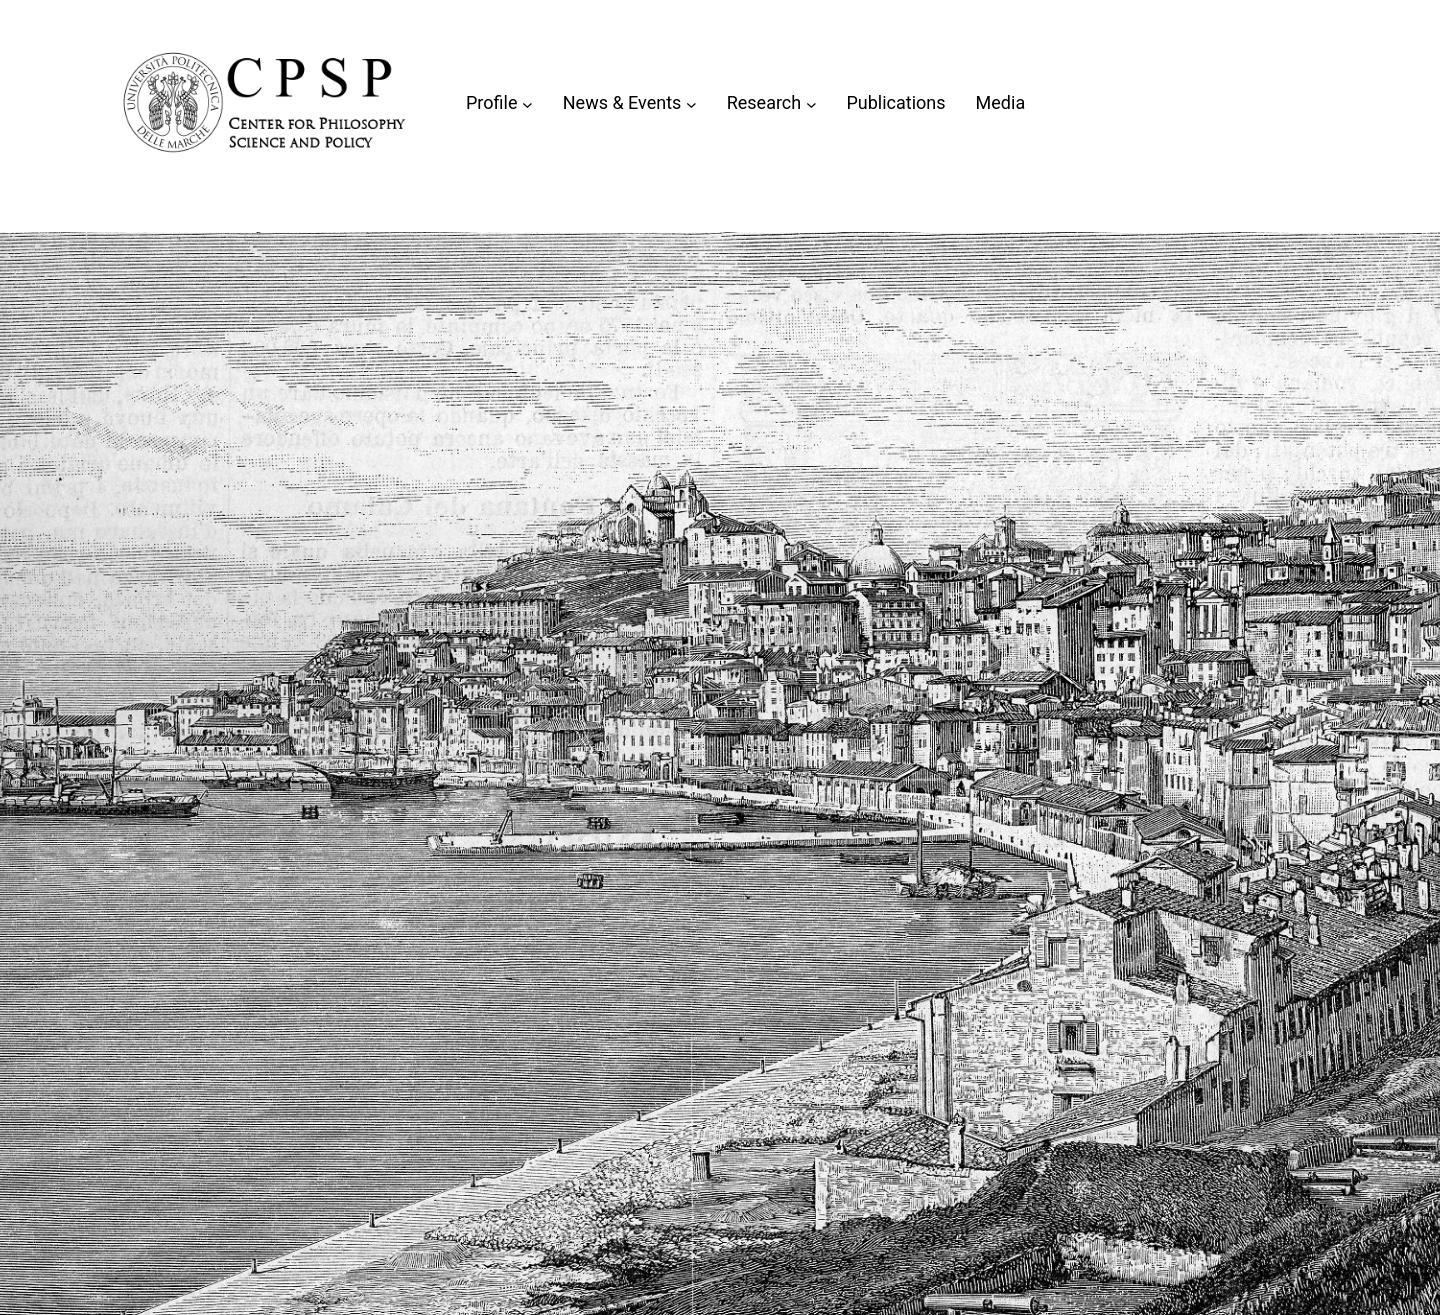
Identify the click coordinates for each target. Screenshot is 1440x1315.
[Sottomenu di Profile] (527, 103)
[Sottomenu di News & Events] (691, 103)
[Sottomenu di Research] (811, 103)
